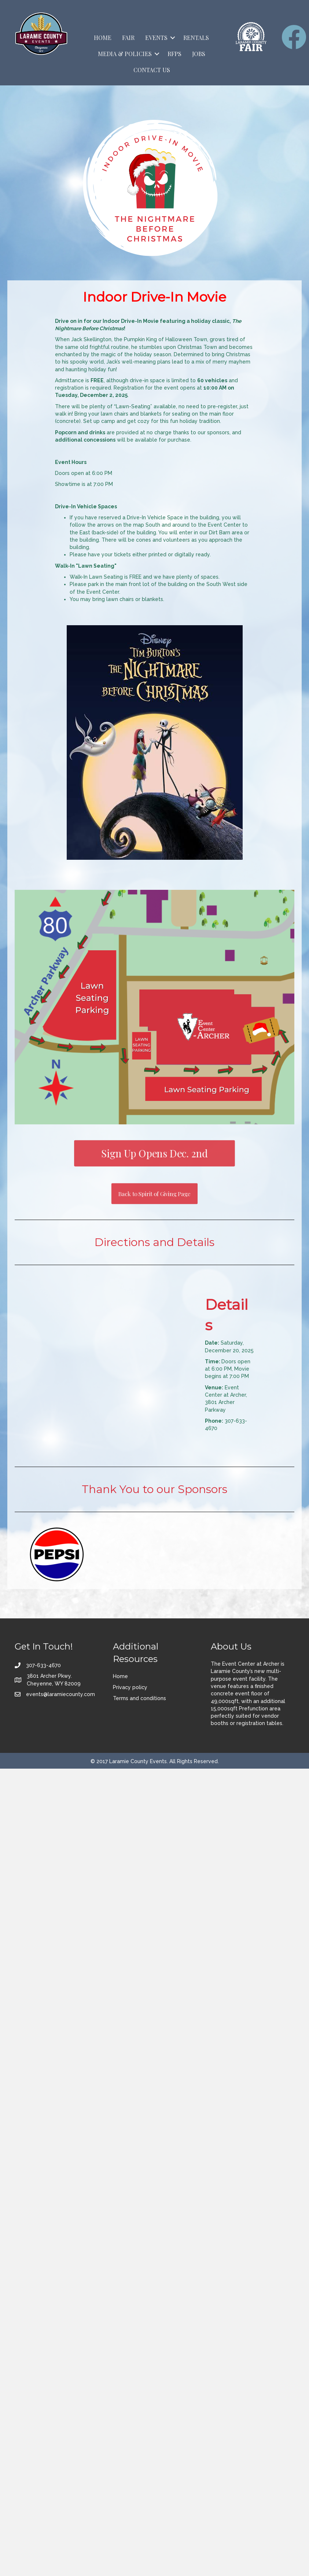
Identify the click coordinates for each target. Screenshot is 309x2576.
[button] (173, 38)
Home (102, 37)
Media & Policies (125, 54)
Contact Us (151, 70)
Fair (128, 37)
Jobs (198, 54)
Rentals (196, 37)
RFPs (174, 54)
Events (156, 37)
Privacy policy (130, 1687)
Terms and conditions (139, 1698)
